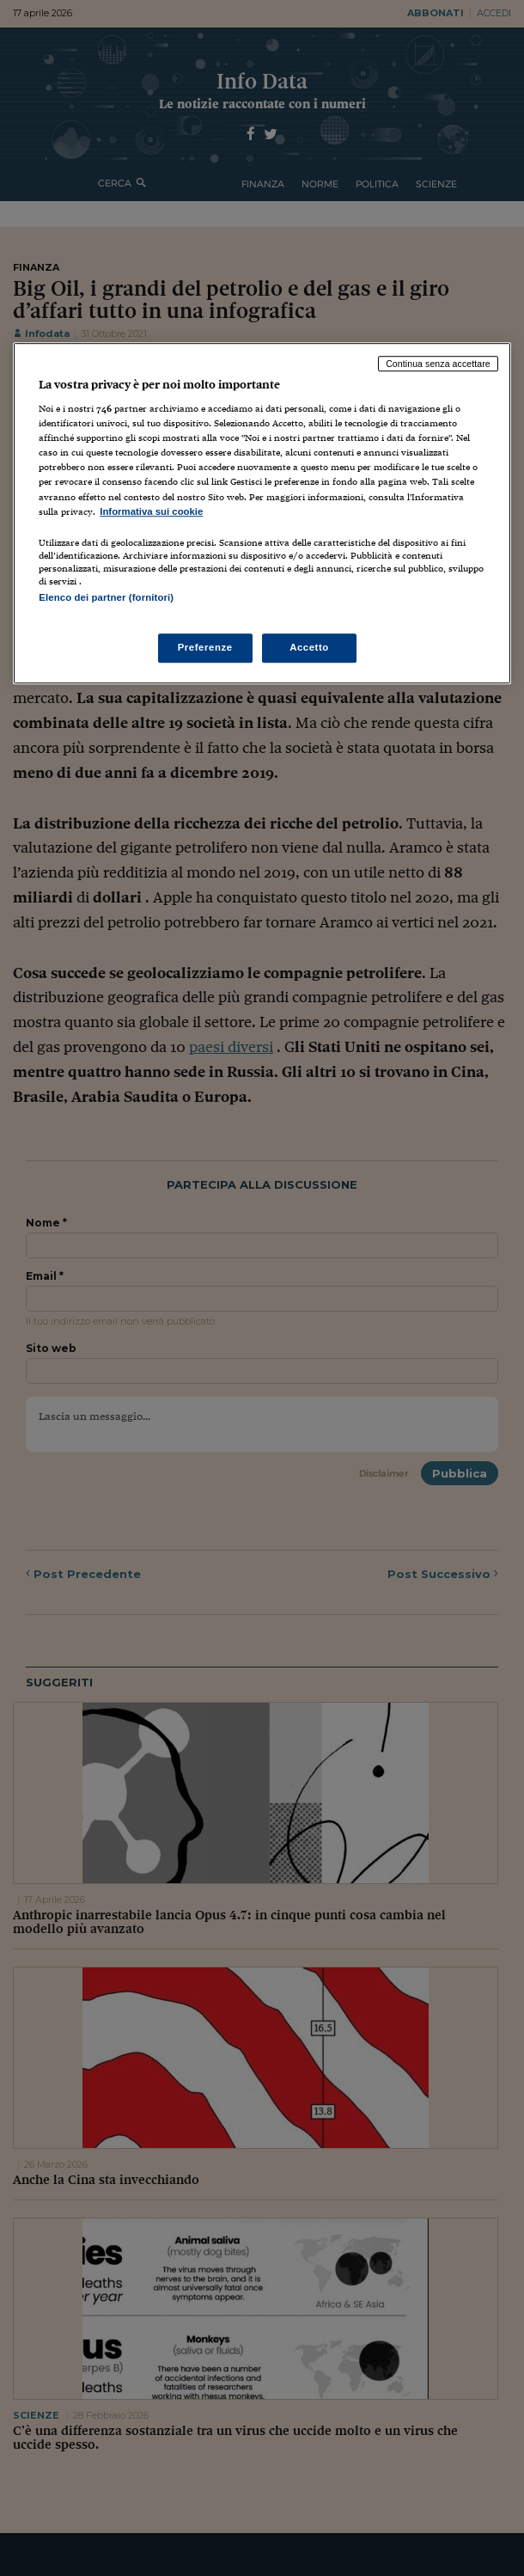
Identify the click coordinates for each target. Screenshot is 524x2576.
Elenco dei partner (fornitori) (106, 597)
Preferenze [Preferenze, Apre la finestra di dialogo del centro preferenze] (205, 647)
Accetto (309, 647)
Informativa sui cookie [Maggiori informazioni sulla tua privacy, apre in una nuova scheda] (151, 511)
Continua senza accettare (438, 363)
